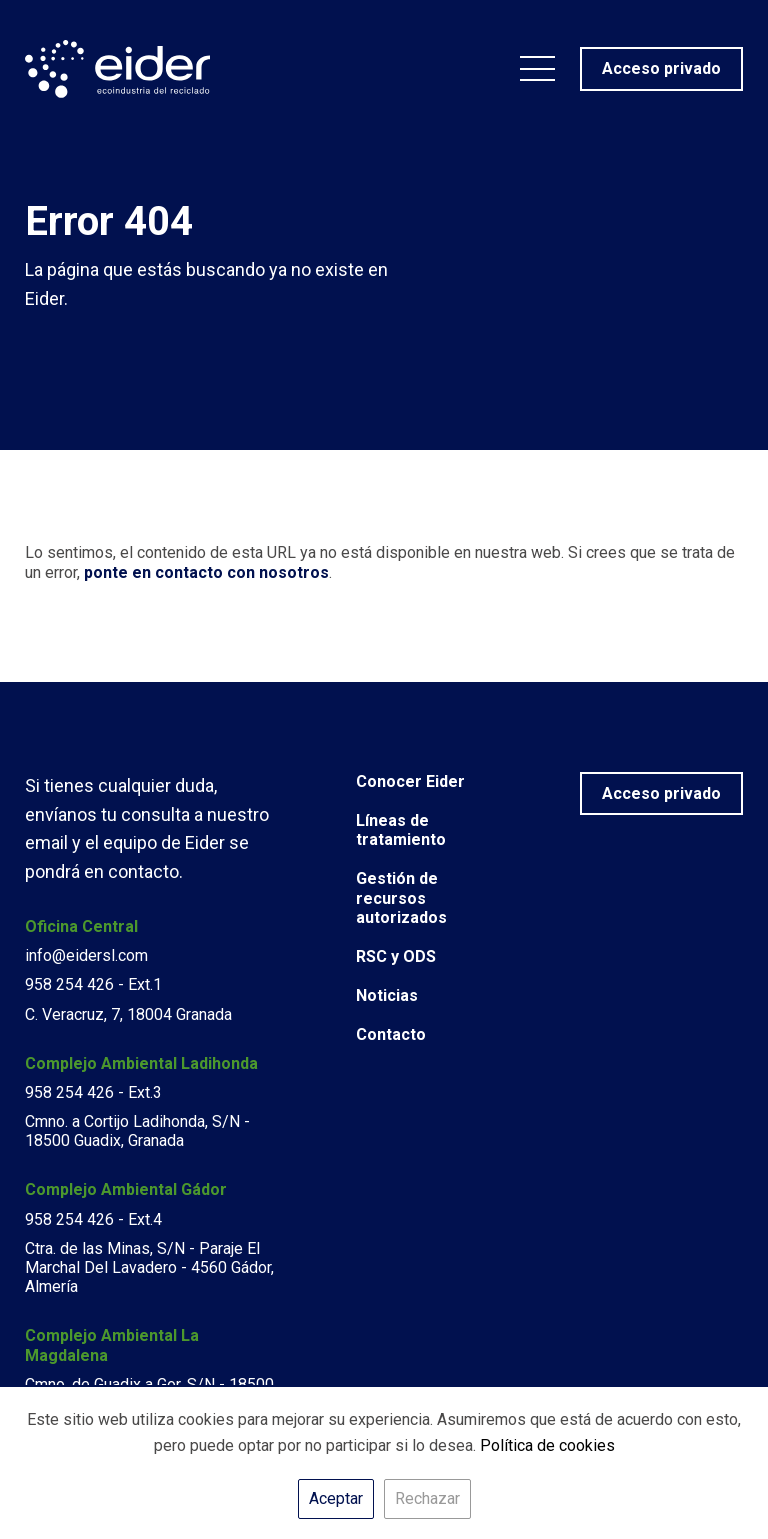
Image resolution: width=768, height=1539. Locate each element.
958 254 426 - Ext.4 (93, 1219)
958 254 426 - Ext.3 (93, 1092)
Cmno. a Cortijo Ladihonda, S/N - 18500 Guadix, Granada (137, 1131)
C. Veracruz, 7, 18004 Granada (128, 1014)
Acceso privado (661, 793)
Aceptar (336, 1498)
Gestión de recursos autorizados (401, 897)
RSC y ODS (396, 956)
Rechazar (427, 1498)
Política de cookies (547, 1445)
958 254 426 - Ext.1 (93, 984)
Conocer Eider (410, 781)
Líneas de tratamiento (401, 830)
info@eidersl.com (86, 955)
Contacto (391, 1034)
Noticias (387, 995)
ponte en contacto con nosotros (206, 572)
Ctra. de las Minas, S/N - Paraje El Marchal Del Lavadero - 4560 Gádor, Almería (149, 1267)
